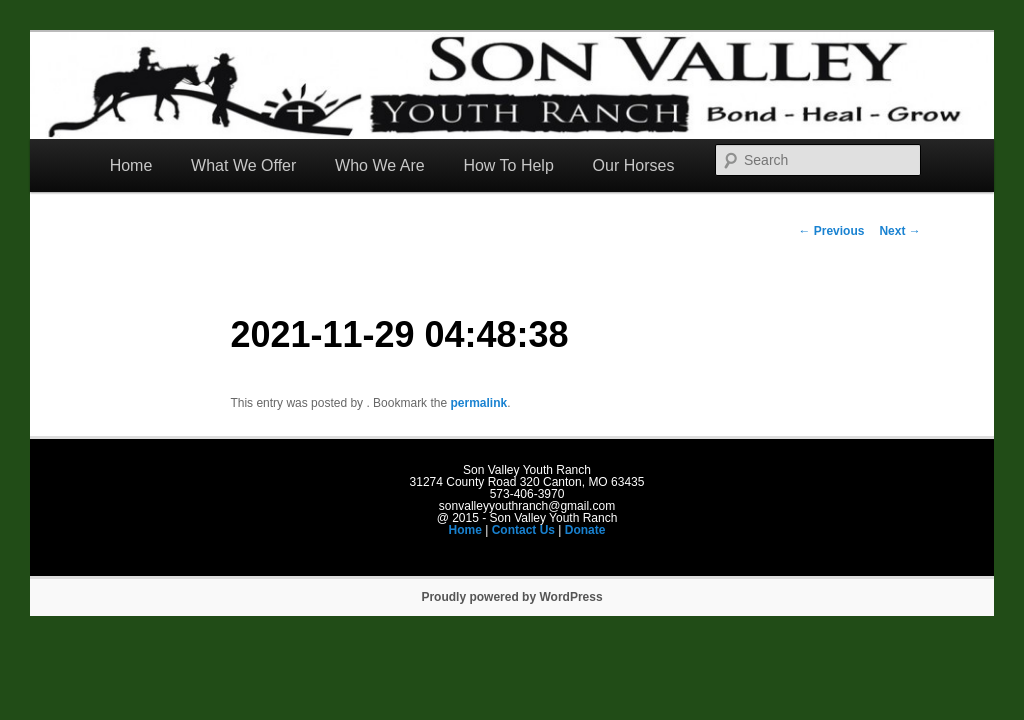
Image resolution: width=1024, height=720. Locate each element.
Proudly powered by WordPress (511, 597)
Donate (585, 530)
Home (131, 165)
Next (899, 231)
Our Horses (634, 165)
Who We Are (380, 165)
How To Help (508, 165)
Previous (831, 231)
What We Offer (243, 165)
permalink (478, 403)
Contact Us (523, 530)
